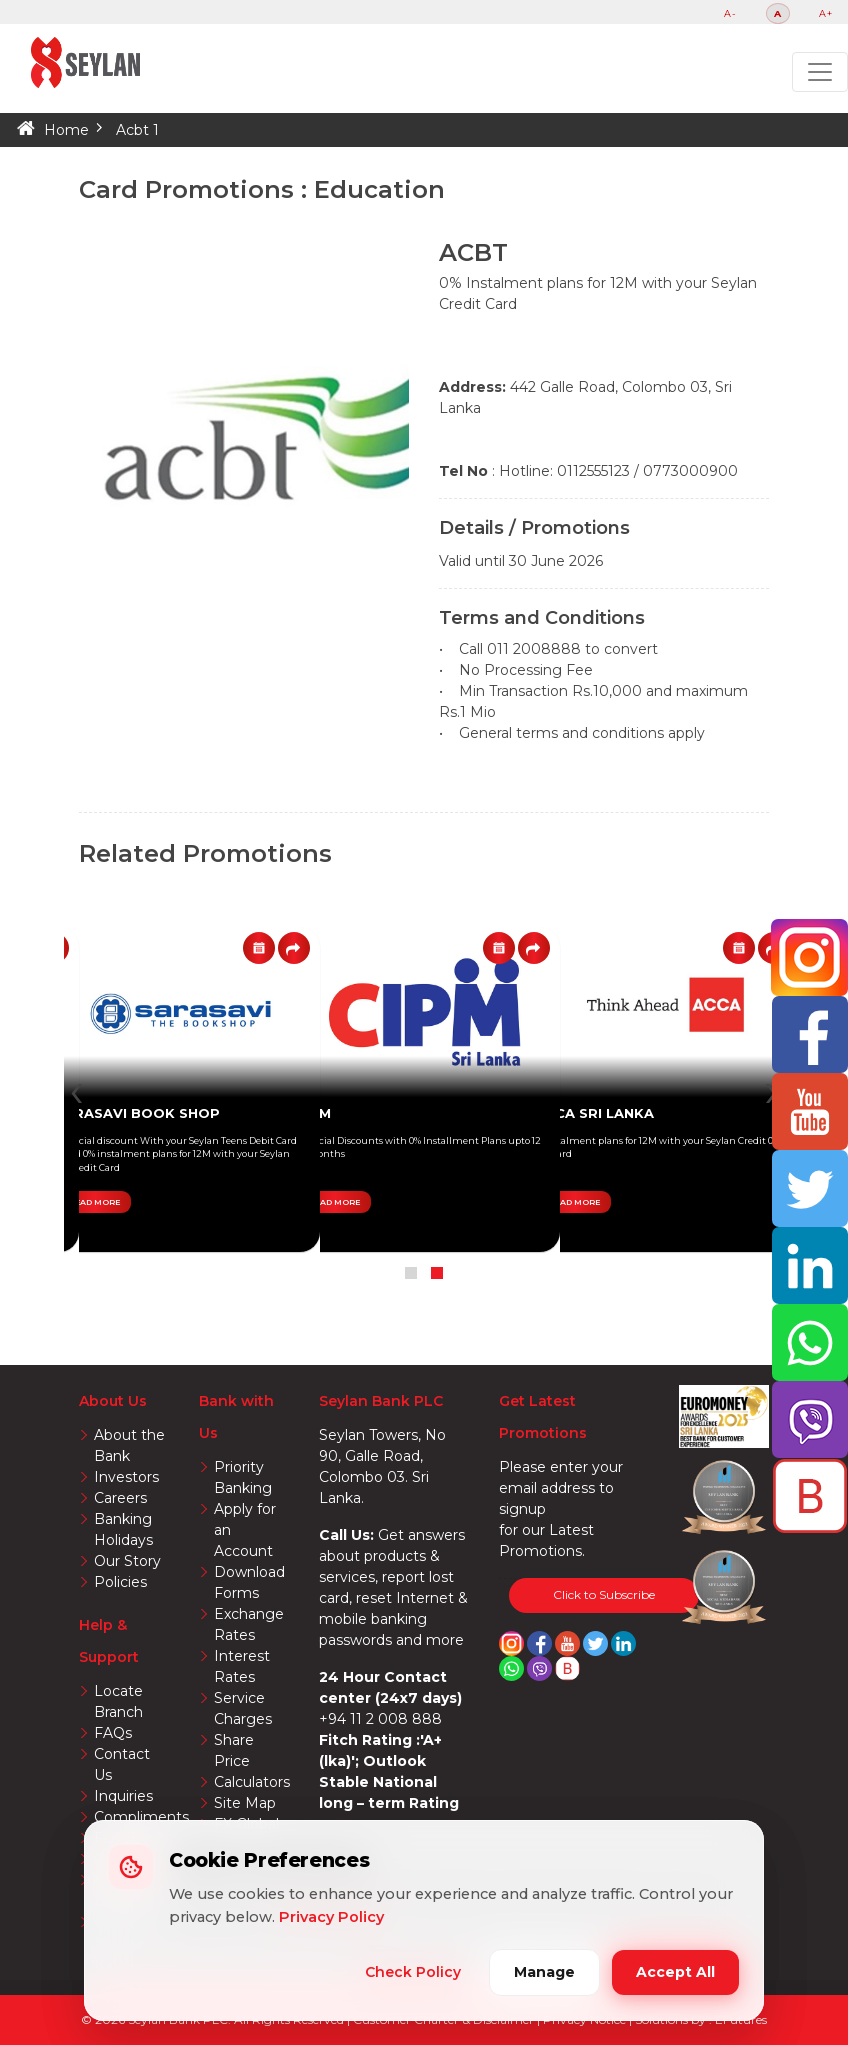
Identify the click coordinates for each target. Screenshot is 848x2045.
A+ (826, 13)
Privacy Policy (331, 1917)
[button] (437, 1273)
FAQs (113, 1733)
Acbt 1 (137, 130)
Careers (120, 1498)
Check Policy (413, 1972)
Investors (126, 1477)
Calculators (252, 1782)
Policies (120, 1582)
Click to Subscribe (604, 1594)
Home (66, 130)
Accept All (675, 1972)
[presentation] (76, 1089)
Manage (544, 1972)
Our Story (127, 1561)
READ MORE (574, 1202)
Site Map (245, 1803)
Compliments (141, 1817)
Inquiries (123, 1796)
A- (730, 13)
